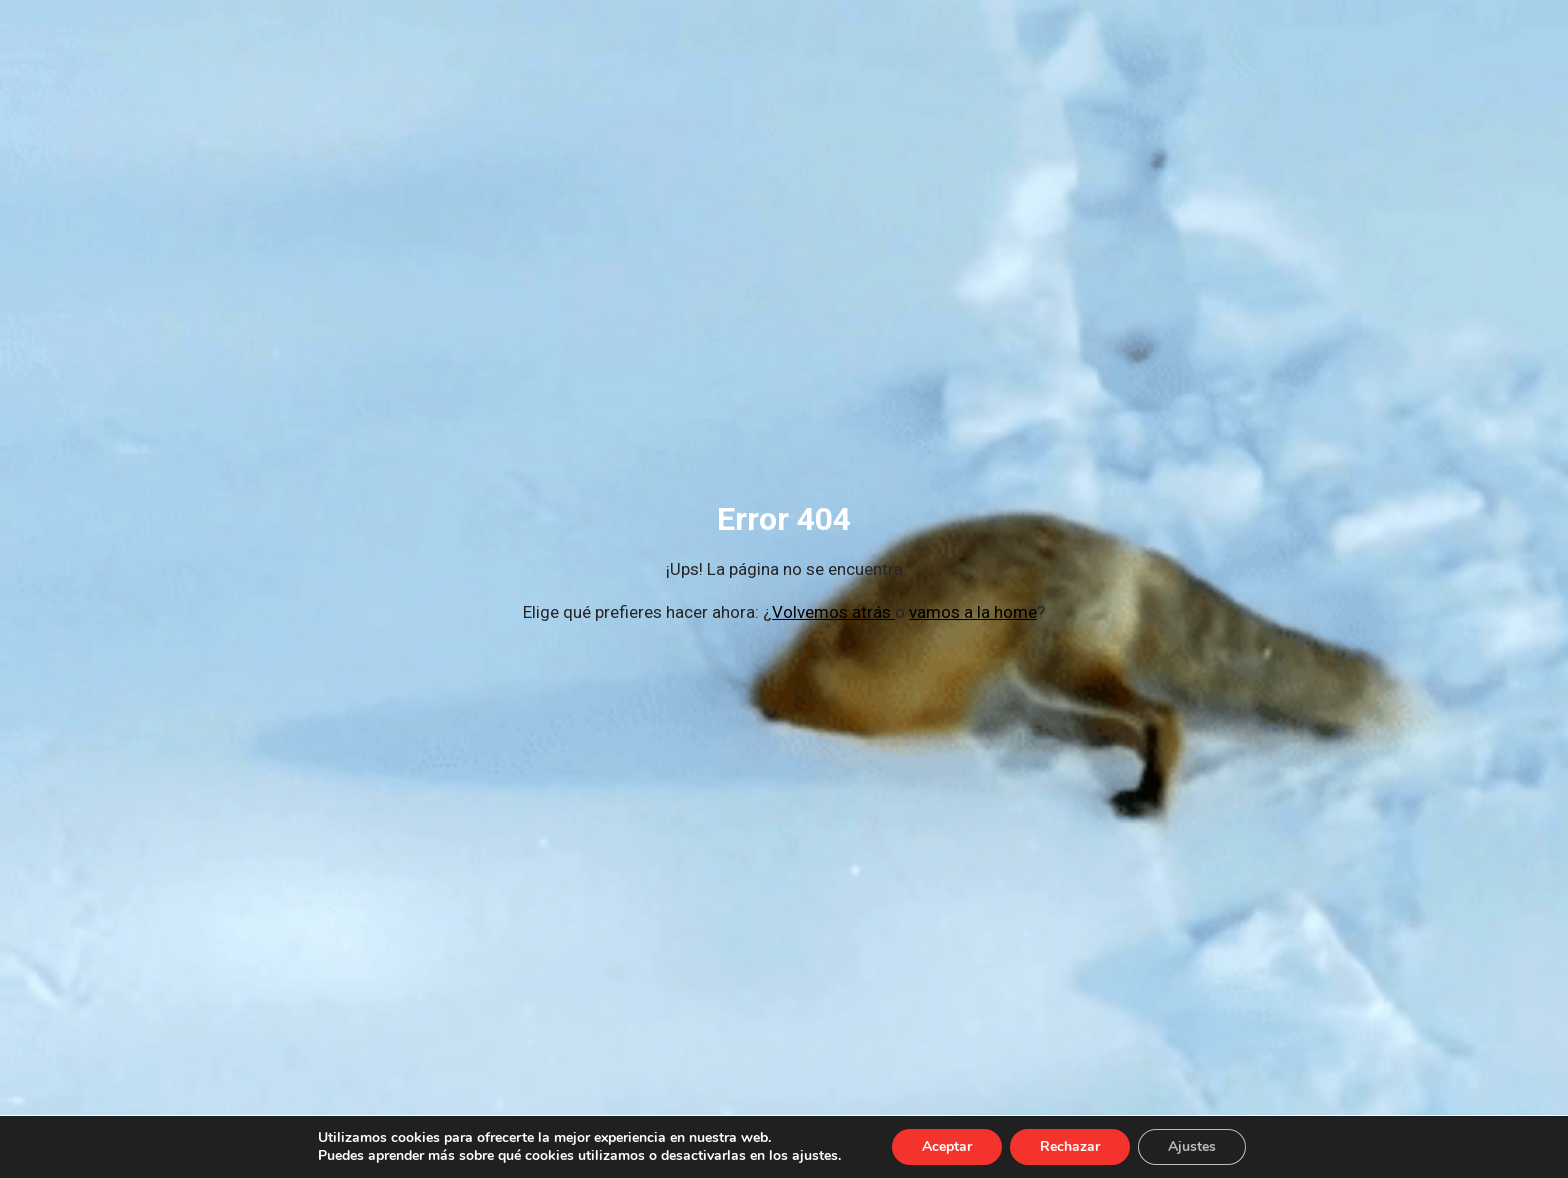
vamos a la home (973, 612)
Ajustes (1192, 1146)
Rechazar (1070, 1146)
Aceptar (947, 1146)
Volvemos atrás (833, 612)
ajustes (815, 1156)
